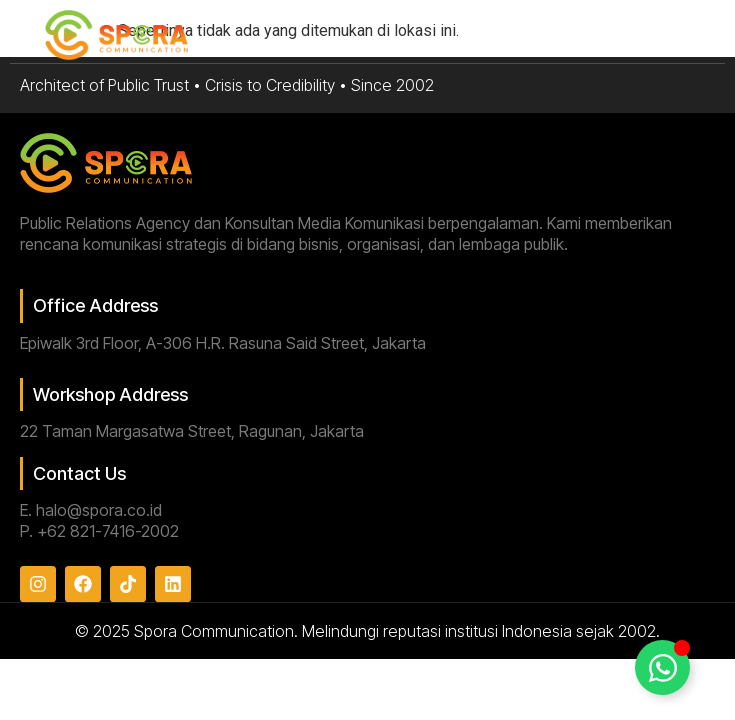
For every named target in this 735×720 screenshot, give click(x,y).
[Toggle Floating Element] (662, 667)
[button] (683, 36)
